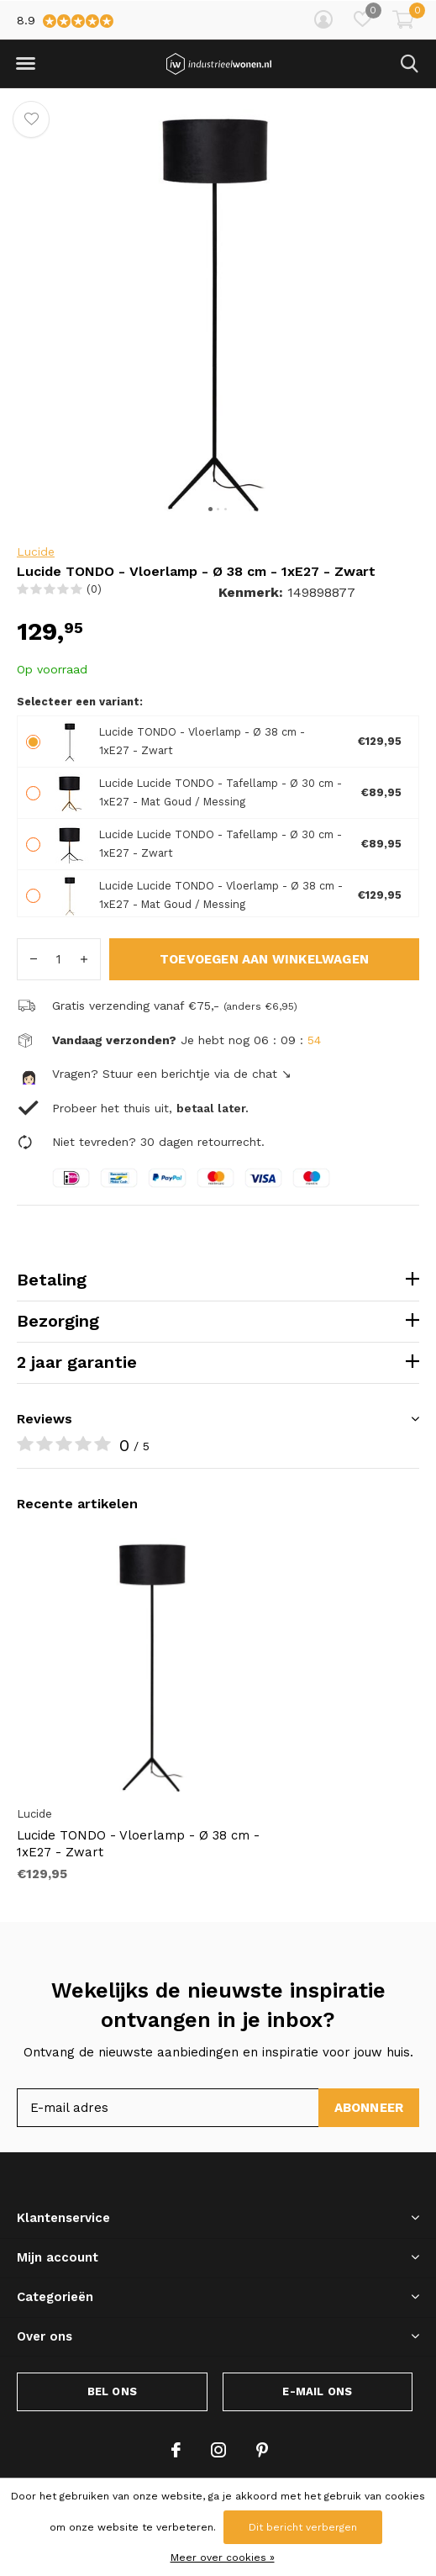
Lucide (36, 551)
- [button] (33, 959)
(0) (94, 589)
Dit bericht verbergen (303, 2527)
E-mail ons (317, 2391)
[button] (25, 64)
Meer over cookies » (223, 2557)
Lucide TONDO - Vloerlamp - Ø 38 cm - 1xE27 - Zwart (138, 1844)
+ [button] (84, 959)
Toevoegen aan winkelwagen (264, 959)
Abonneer (369, 2107)
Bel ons (112, 2391)
